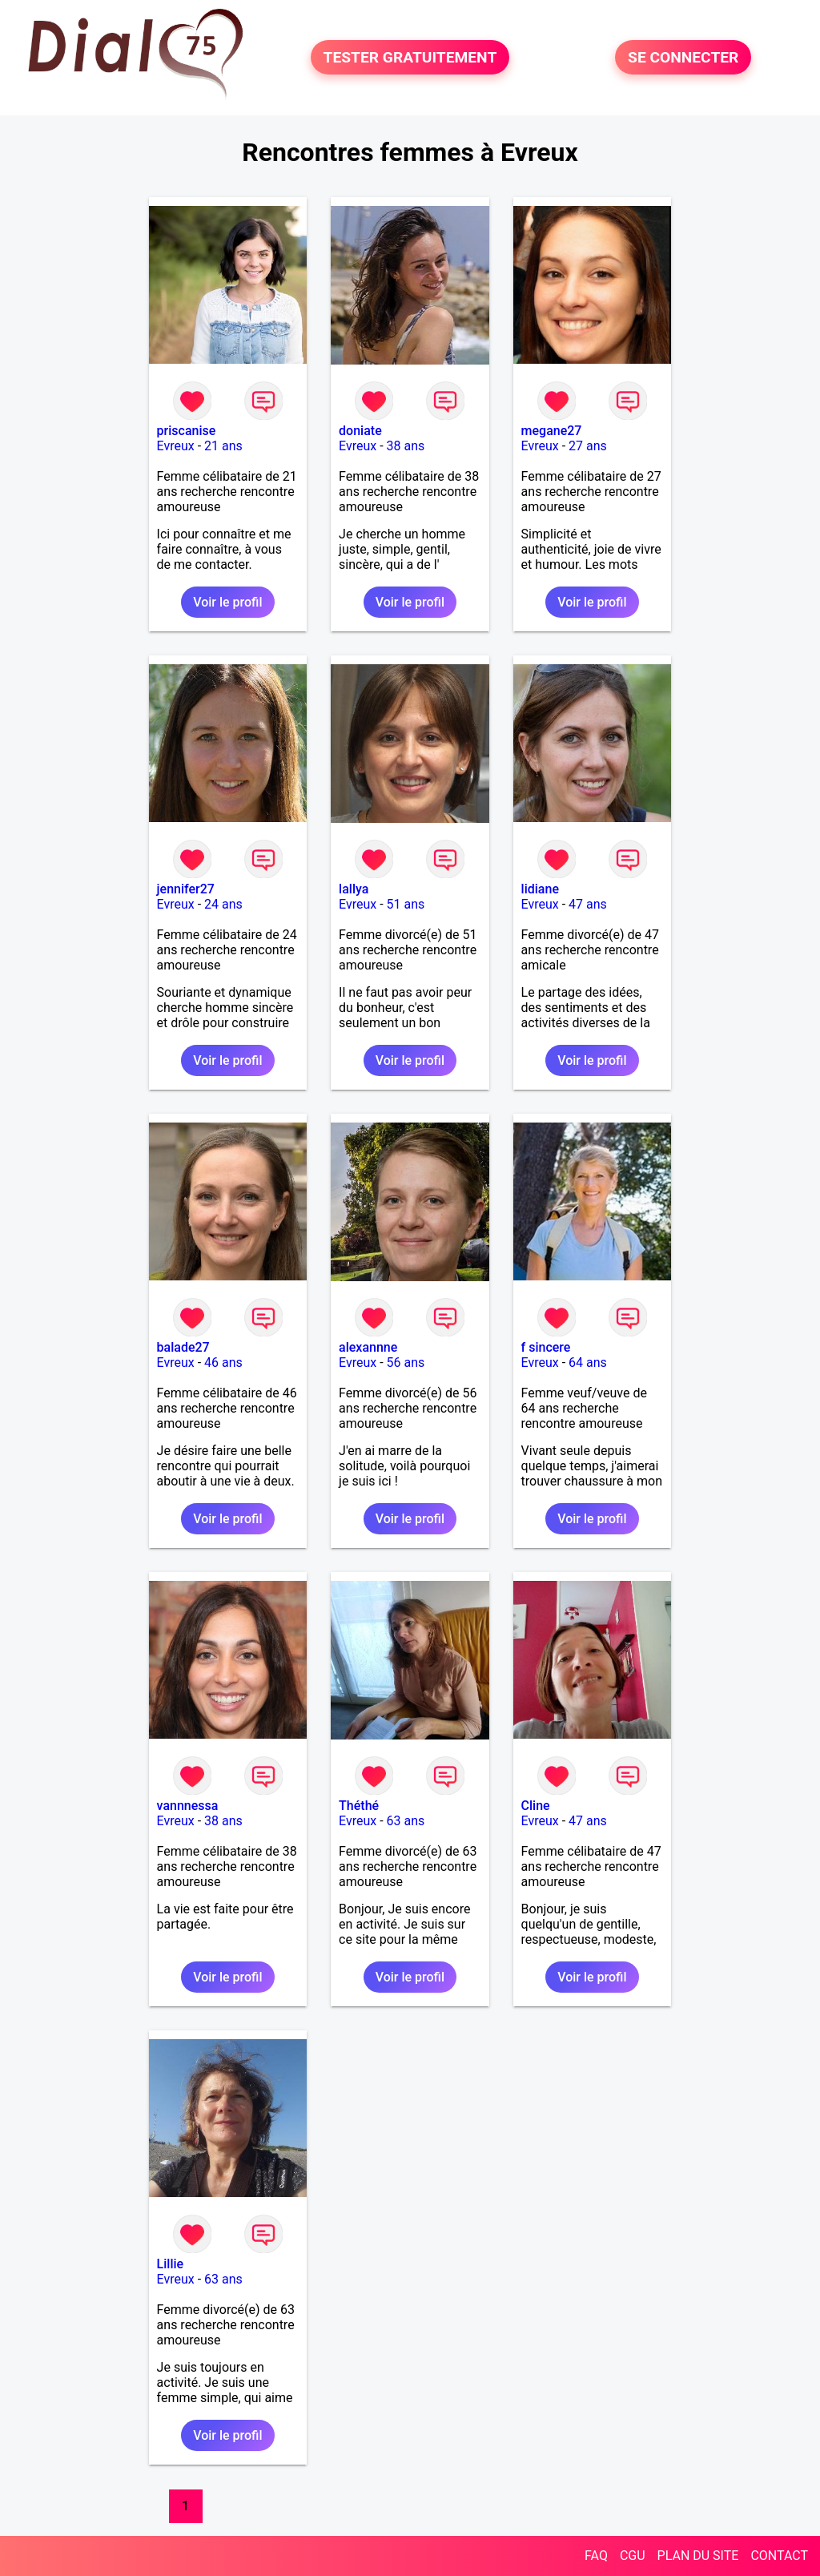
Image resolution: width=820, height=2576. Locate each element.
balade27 (183, 1347)
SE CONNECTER (683, 57)
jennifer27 (186, 889)
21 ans (223, 446)
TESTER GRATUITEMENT (410, 57)
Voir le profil (227, 602)
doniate (360, 430)
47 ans (588, 904)
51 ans (406, 904)
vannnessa (188, 1805)
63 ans (406, 1820)
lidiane (540, 889)
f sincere (546, 1347)
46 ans (223, 1362)
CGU (632, 2555)
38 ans (406, 446)
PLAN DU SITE (698, 2555)
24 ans (223, 904)
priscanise (186, 430)
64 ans (588, 1362)
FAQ (596, 2555)
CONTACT (779, 2555)
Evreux (176, 446)
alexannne (368, 1347)
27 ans (588, 446)
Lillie (170, 2264)
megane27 (551, 430)
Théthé (359, 1805)
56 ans (406, 1362)
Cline (535, 1805)
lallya (353, 889)
